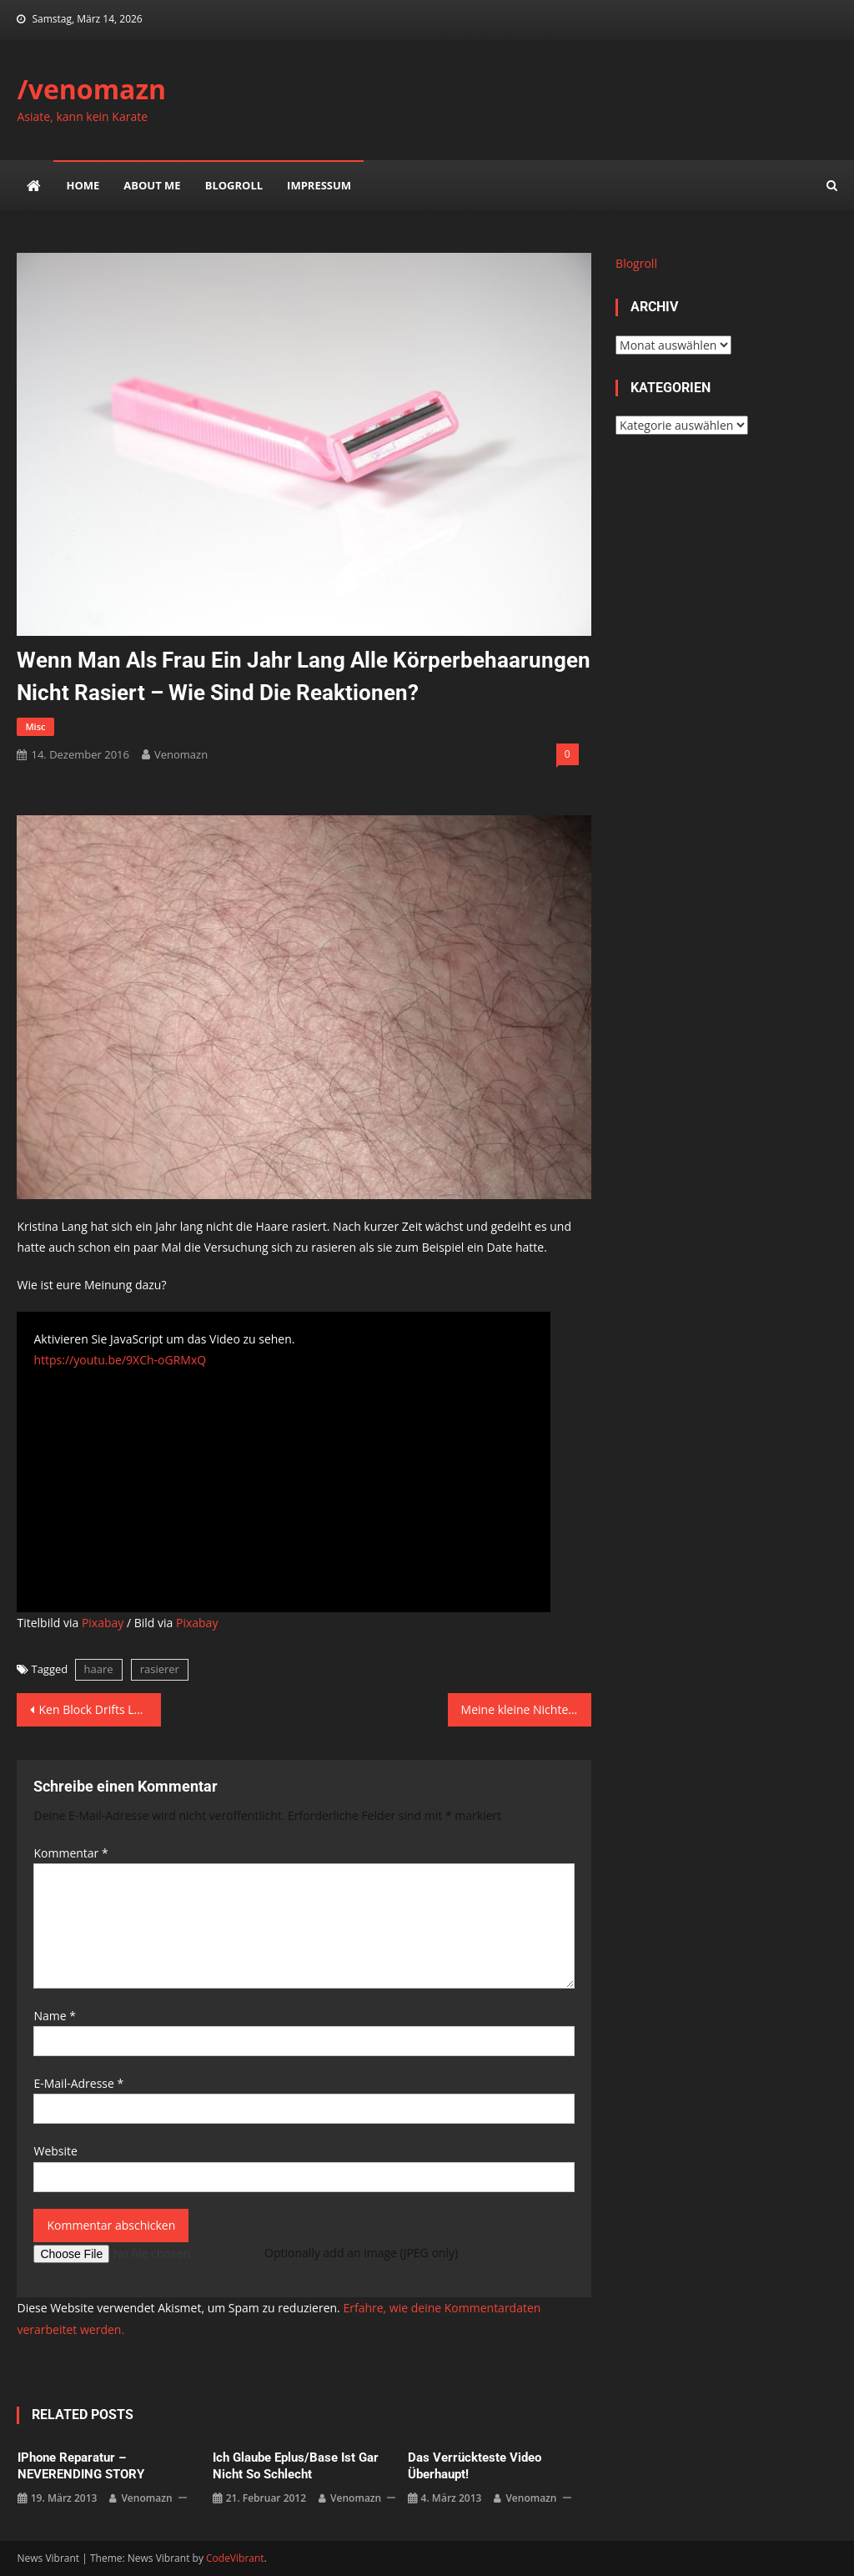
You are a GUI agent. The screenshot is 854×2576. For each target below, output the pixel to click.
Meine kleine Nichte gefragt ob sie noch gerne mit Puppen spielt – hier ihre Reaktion (526, 1709)
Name (54, 2016)
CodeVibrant (235, 2558)
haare (98, 1668)
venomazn (181, 754)
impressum (319, 185)
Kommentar (70, 1853)
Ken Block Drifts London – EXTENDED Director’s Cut (99, 1709)
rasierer (159, 1668)
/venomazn (91, 89)
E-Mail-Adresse (78, 2083)
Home (82, 185)
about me (151, 185)
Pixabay (102, 1623)
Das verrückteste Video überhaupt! (474, 2466)
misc (35, 726)
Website (55, 2151)
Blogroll (234, 185)
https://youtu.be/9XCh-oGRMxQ (119, 1360)
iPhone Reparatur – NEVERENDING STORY (81, 2466)
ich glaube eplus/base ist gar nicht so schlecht (296, 2466)
